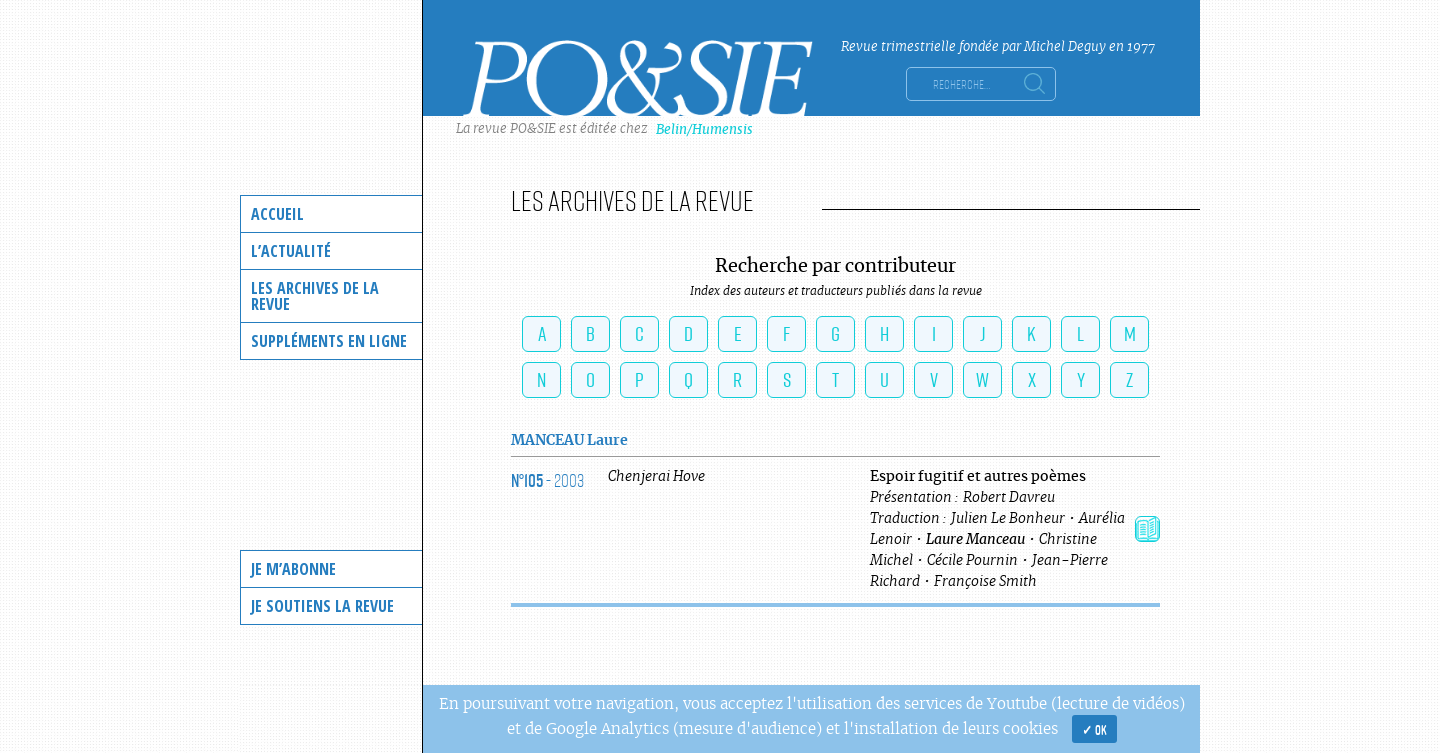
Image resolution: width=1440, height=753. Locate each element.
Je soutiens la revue (322, 606)
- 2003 (547, 480)
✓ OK (1094, 729)
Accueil (277, 214)
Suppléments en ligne (329, 341)
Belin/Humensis (704, 129)
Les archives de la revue (315, 296)
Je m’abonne (293, 569)
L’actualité (291, 251)
